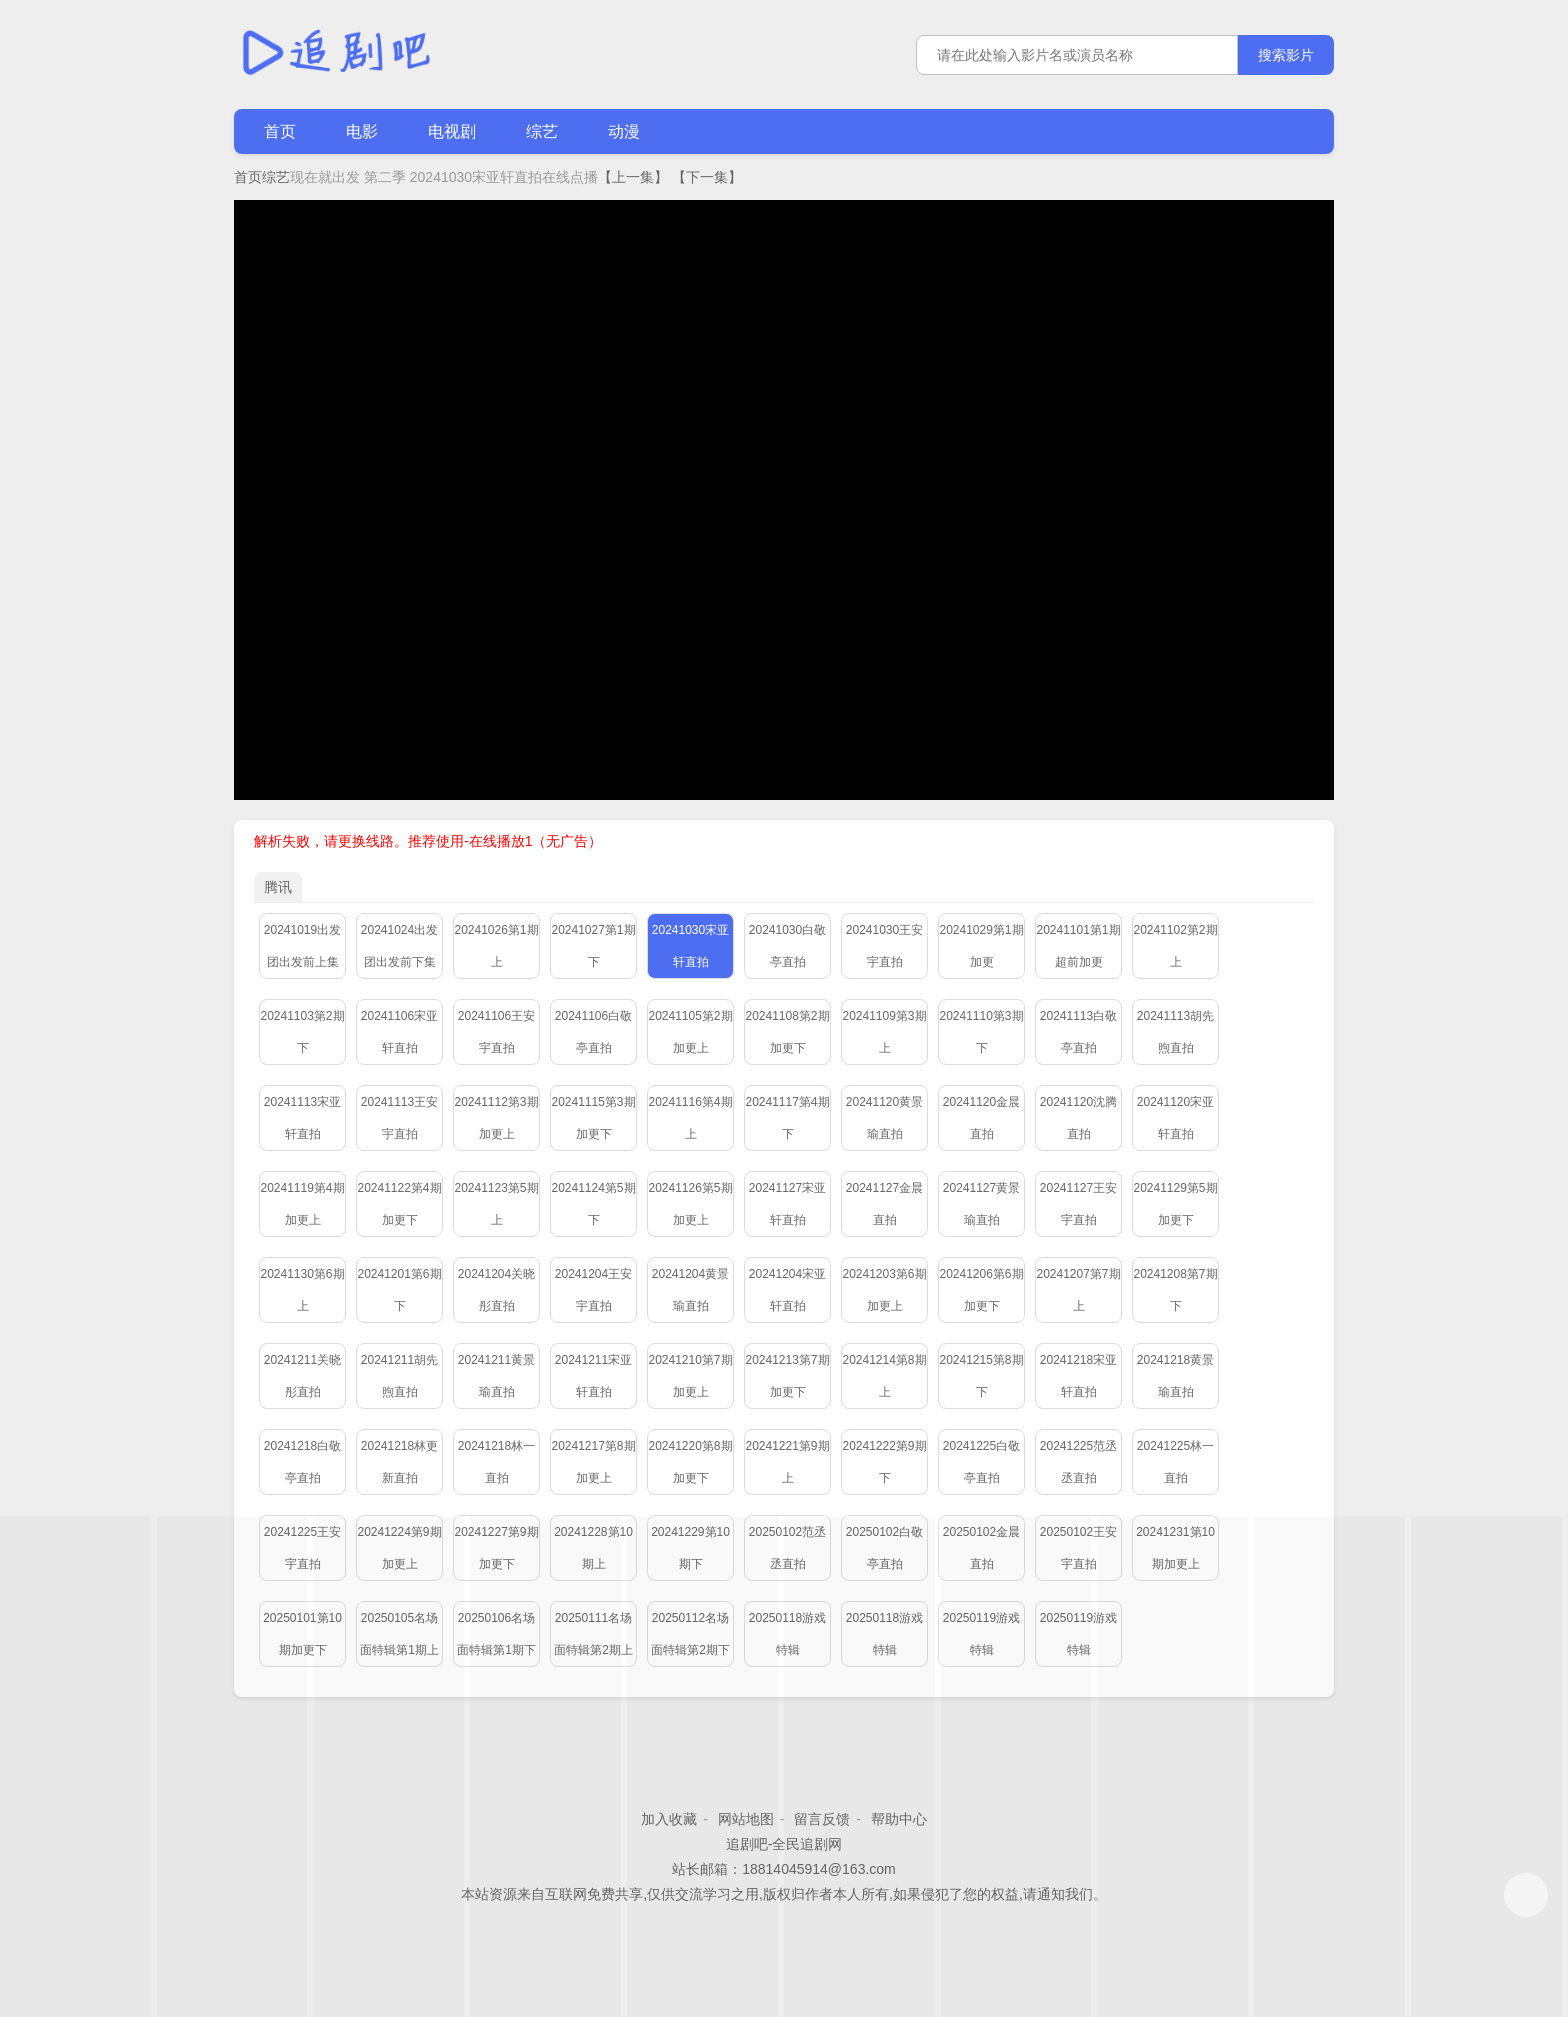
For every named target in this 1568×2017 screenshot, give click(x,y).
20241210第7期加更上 (690, 1376)
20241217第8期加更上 (593, 1462)
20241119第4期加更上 (302, 1204)
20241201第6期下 (399, 1290)
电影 (362, 131)
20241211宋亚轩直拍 (593, 1376)
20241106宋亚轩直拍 (399, 1032)
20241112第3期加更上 (496, 1118)
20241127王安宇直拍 (1078, 1204)
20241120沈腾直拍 (1078, 1118)
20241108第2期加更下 (787, 1032)
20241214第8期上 (884, 1376)
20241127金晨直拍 (884, 1204)
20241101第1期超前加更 (1078, 946)
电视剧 (452, 131)
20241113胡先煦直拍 (1175, 1032)
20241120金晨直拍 (981, 1118)
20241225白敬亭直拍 (981, 1462)
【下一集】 (707, 177)
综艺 (542, 131)
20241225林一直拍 (1175, 1462)
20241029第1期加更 (981, 946)
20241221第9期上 (787, 1462)
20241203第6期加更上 (884, 1290)
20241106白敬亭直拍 (593, 1032)
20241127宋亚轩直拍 (787, 1204)
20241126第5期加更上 (690, 1204)
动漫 (624, 131)
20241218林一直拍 (496, 1462)
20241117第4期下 (787, 1118)
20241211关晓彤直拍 (302, 1376)
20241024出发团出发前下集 (399, 946)
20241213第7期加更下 (787, 1376)
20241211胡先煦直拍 (399, 1376)
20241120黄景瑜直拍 (884, 1118)
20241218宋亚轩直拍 (1078, 1376)
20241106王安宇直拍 (496, 1032)
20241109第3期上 (884, 1032)
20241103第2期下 (302, 1032)
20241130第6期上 (302, 1290)
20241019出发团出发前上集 (302, 946)
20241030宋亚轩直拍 (690, 946)
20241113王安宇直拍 (399, 1118)
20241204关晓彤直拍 (496, 1290)
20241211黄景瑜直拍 (496, 1376)
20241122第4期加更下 (399, 1204)
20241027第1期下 (593, 946)
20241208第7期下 (1175, 1290)
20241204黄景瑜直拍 (690, 1290)
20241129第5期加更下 (1175, 1204)
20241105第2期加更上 (690, 1032)
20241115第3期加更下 (593, 1118)
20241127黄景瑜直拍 (981, 1204)
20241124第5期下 (593, 1204)
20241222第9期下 (884, 1462)
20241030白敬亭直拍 (787, 946)
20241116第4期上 (690, 1118)
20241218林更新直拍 (399, 1462)
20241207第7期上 (1078, 1290)
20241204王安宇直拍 (593, 1290)
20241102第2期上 (1175, 946)
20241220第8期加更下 (690, 1462)
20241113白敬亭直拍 (1078, 1032)
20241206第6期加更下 (981, 1290)
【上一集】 (633, 177)
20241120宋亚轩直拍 (1175, 1118)
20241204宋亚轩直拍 (787, 1290)
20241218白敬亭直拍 (302, 1462)
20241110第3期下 (981, 1032)
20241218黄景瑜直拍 (1175, 1376)
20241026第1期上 (496, 946)
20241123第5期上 (496, 1204)
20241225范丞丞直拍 (1078, 1462)
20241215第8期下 (981, 1376)
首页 (280, 131)
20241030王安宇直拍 (884, 946)
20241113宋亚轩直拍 (302, 1118)
